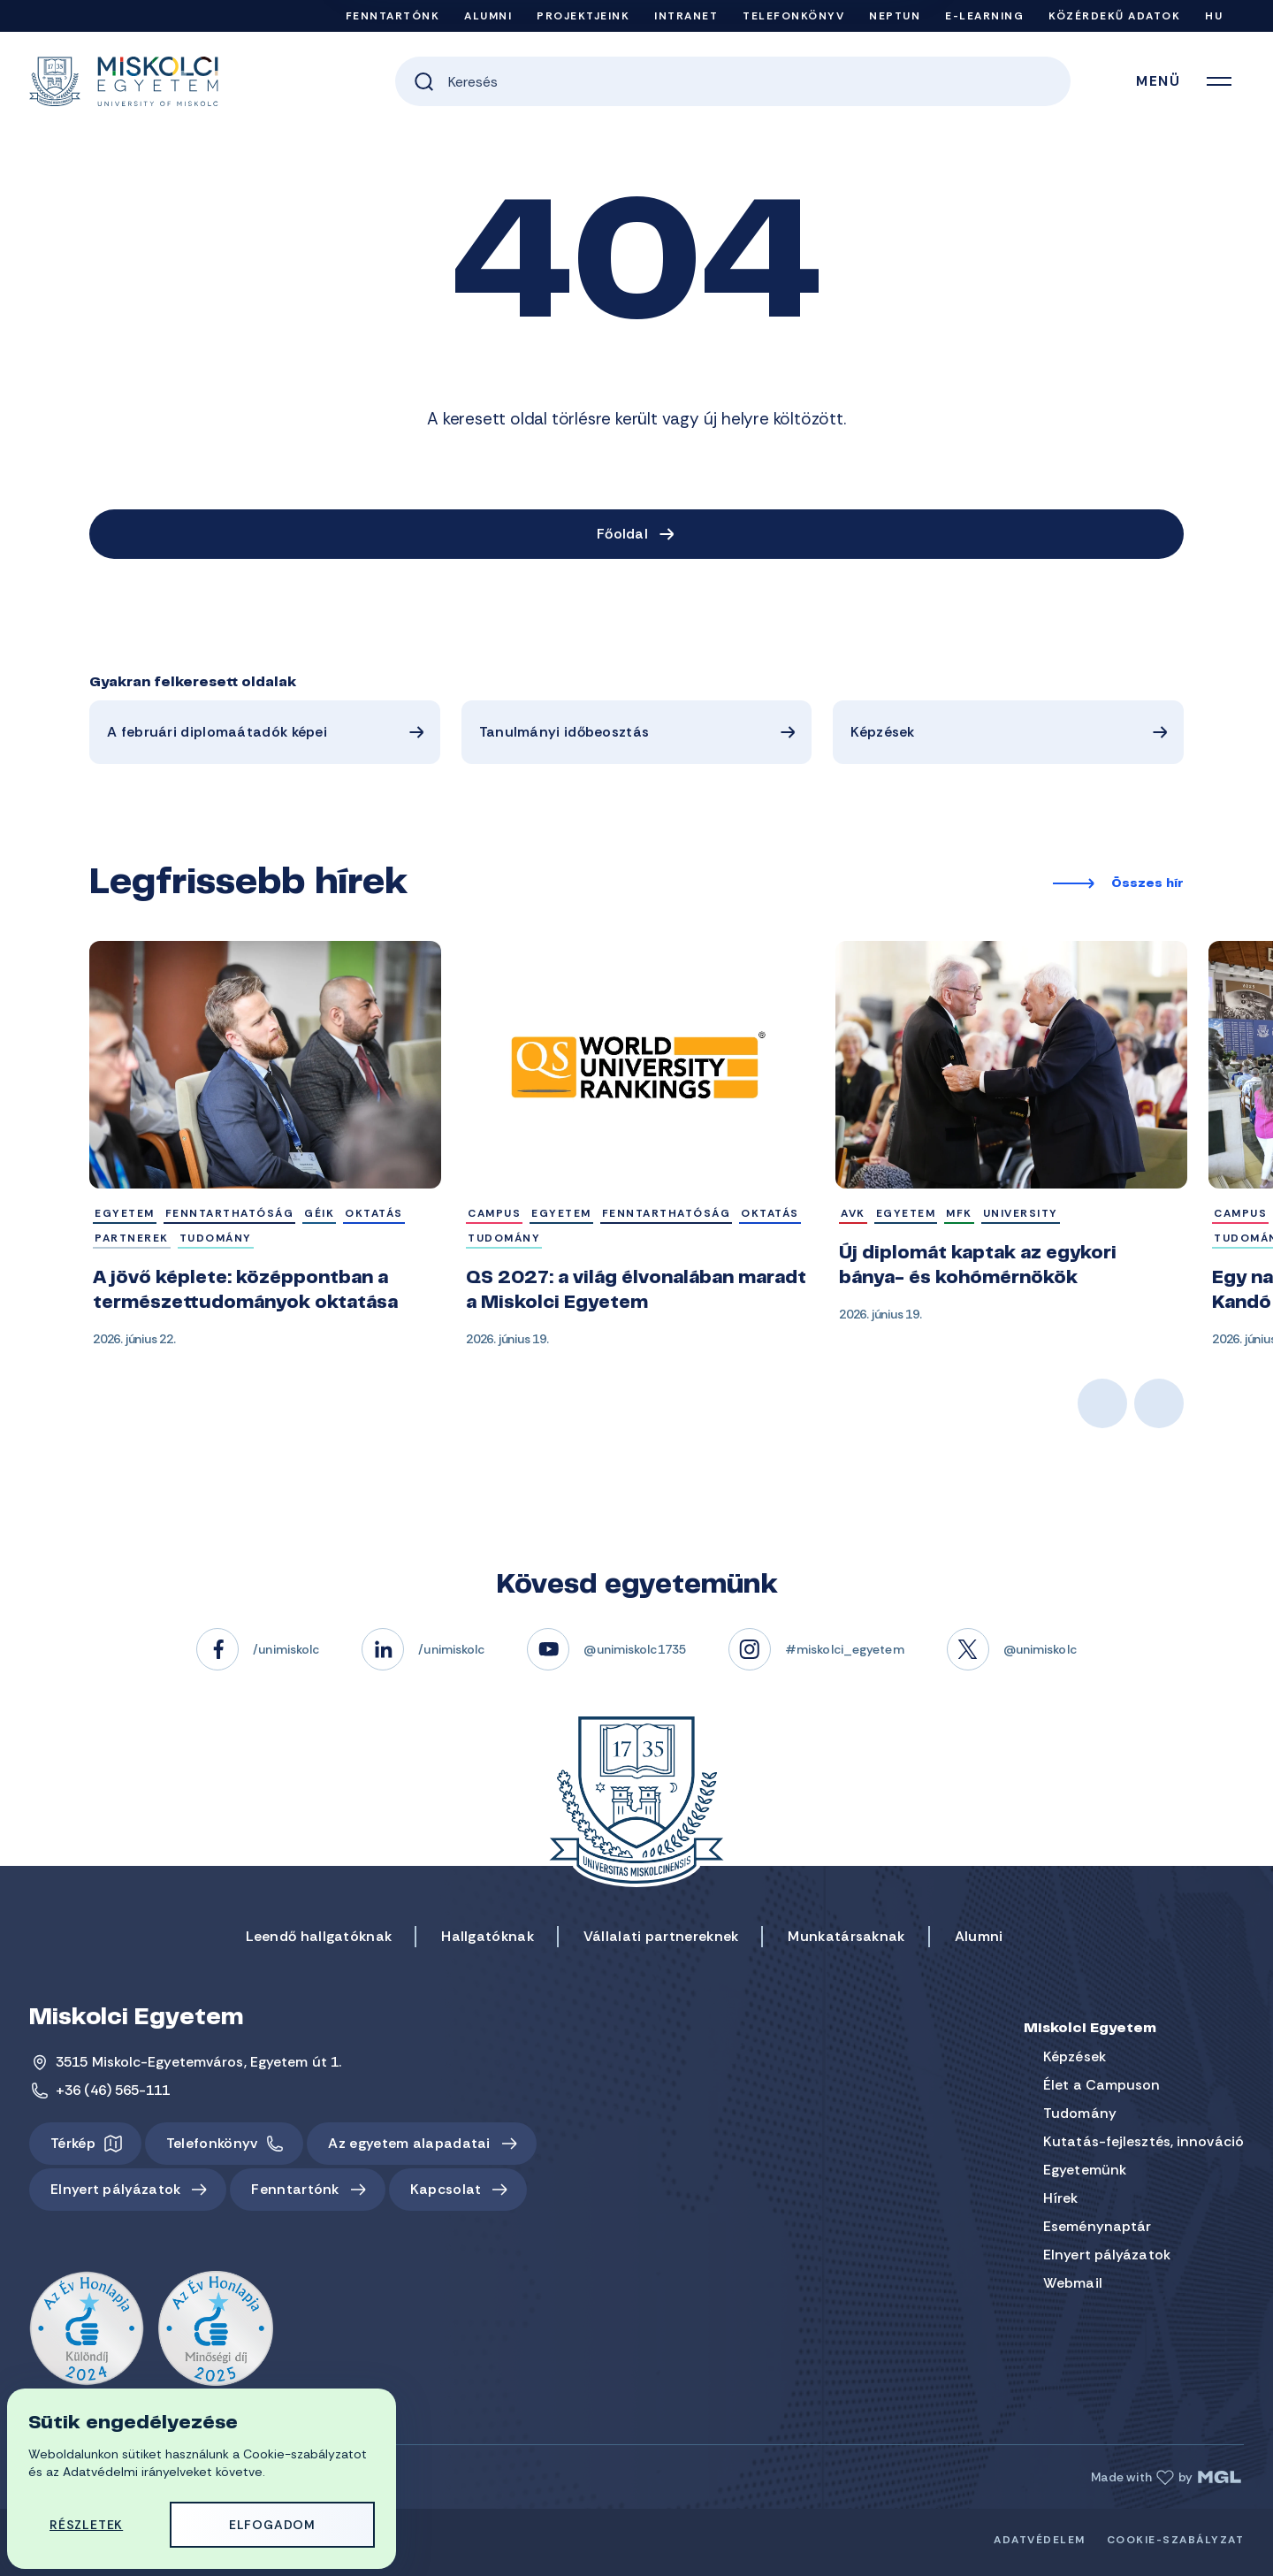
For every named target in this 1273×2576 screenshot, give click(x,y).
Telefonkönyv (793, 16)
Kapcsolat (446, 2189)
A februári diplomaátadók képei (217, 731)
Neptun (894, 16)
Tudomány (1080, 2113)
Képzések (882, 731)
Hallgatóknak (487, 1936)
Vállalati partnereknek (661, 1936)
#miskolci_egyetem (844, 1649)
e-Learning (984, 16)
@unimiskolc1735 (634, 1649)
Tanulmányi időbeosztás (564, 731)
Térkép (72, 2143)
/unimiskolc (286, 1649)
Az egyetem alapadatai (409, 2143)
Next (1159, 1403)
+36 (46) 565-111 (113, 2090)
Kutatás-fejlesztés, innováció (1143, 2141)
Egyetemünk (1084, 2169)
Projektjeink (583, 16)
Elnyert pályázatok (115, 2189)
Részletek (86, 2525)
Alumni (488, 16)
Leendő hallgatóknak (319, 1936)
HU (1214, 16)
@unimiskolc (1040, 1649)
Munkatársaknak (846, 1936)
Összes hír (1147, 884)
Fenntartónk (393, 16)
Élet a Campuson (1102, 2084)
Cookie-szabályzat (1176, 2540)
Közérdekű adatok (1114, 16)
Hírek (1061, 2198)
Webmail (1072, 2283)
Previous (1102, 1403)
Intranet (686, 16)
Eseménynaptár (1097, 2226)
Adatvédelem (1040, 2540)
